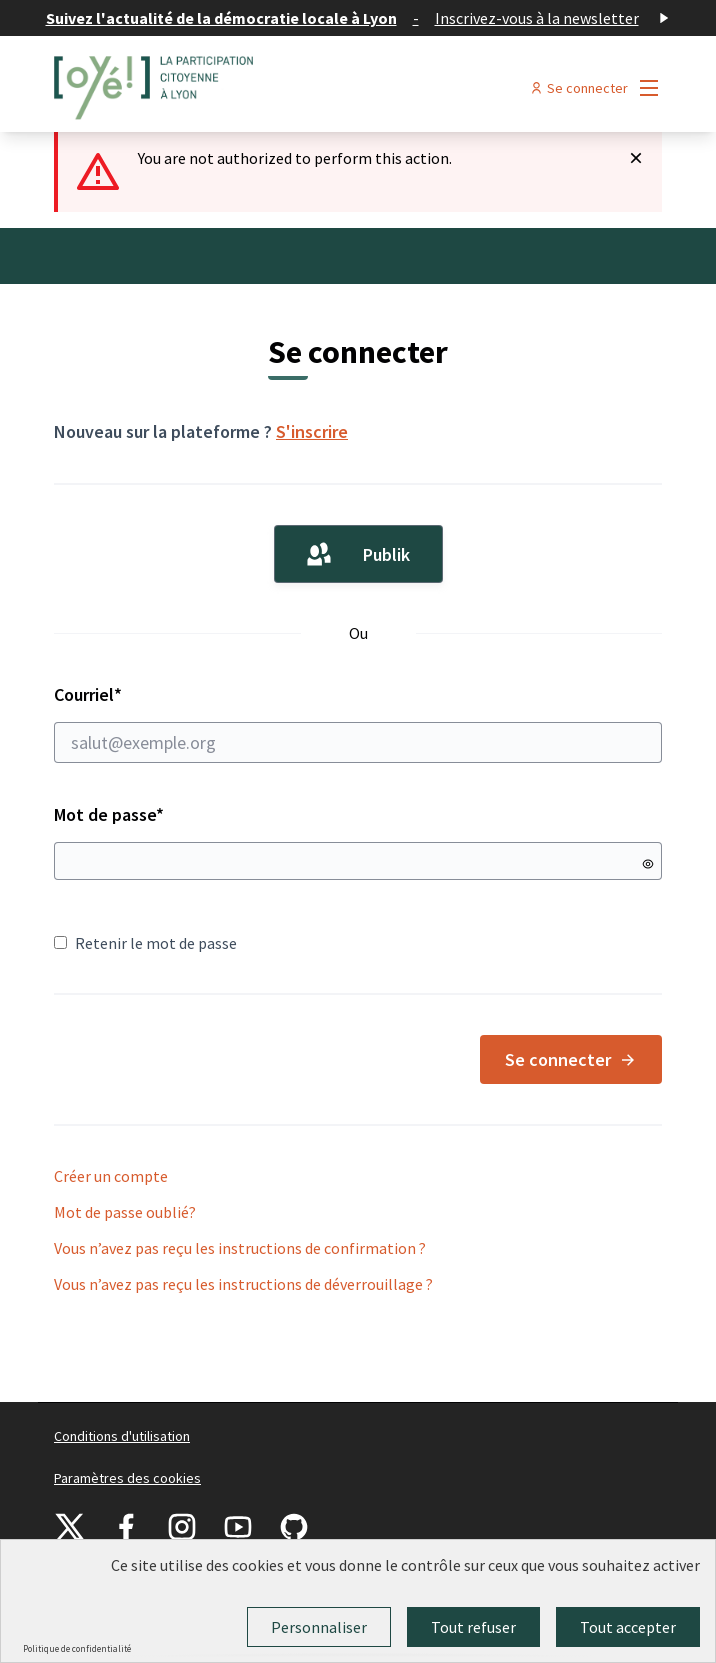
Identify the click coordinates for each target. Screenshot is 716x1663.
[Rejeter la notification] (636, 158)
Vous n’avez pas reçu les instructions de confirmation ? (240, 1248)
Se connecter (571, 1059)
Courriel (358, 723)
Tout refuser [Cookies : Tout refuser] (473, 1627)
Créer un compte (111, 1176)
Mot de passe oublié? (125, 1212)
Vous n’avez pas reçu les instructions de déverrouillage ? (243, 1284)
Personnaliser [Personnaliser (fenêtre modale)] (319, 1627)
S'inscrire (312, 431)
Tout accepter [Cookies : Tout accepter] (628, 1627)
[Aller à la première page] (280, 88)
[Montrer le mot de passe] (648, 864)
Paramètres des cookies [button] (127, 1478)
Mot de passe (109, 814)
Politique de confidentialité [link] (77, 1648)
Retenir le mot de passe (145, 943)
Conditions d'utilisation (122, 1436)
